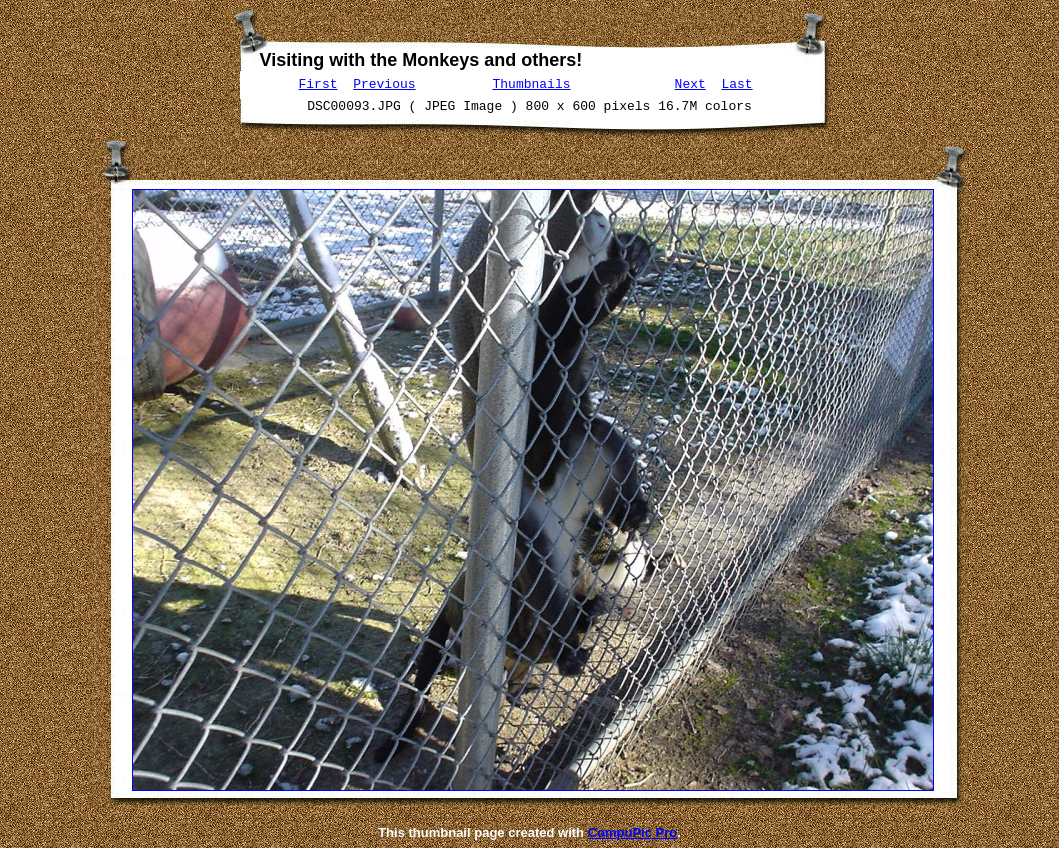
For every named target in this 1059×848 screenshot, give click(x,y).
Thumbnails (532, 83)
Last (736, 83)
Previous (384, 83)
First (318, 83)
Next (690, 83)
